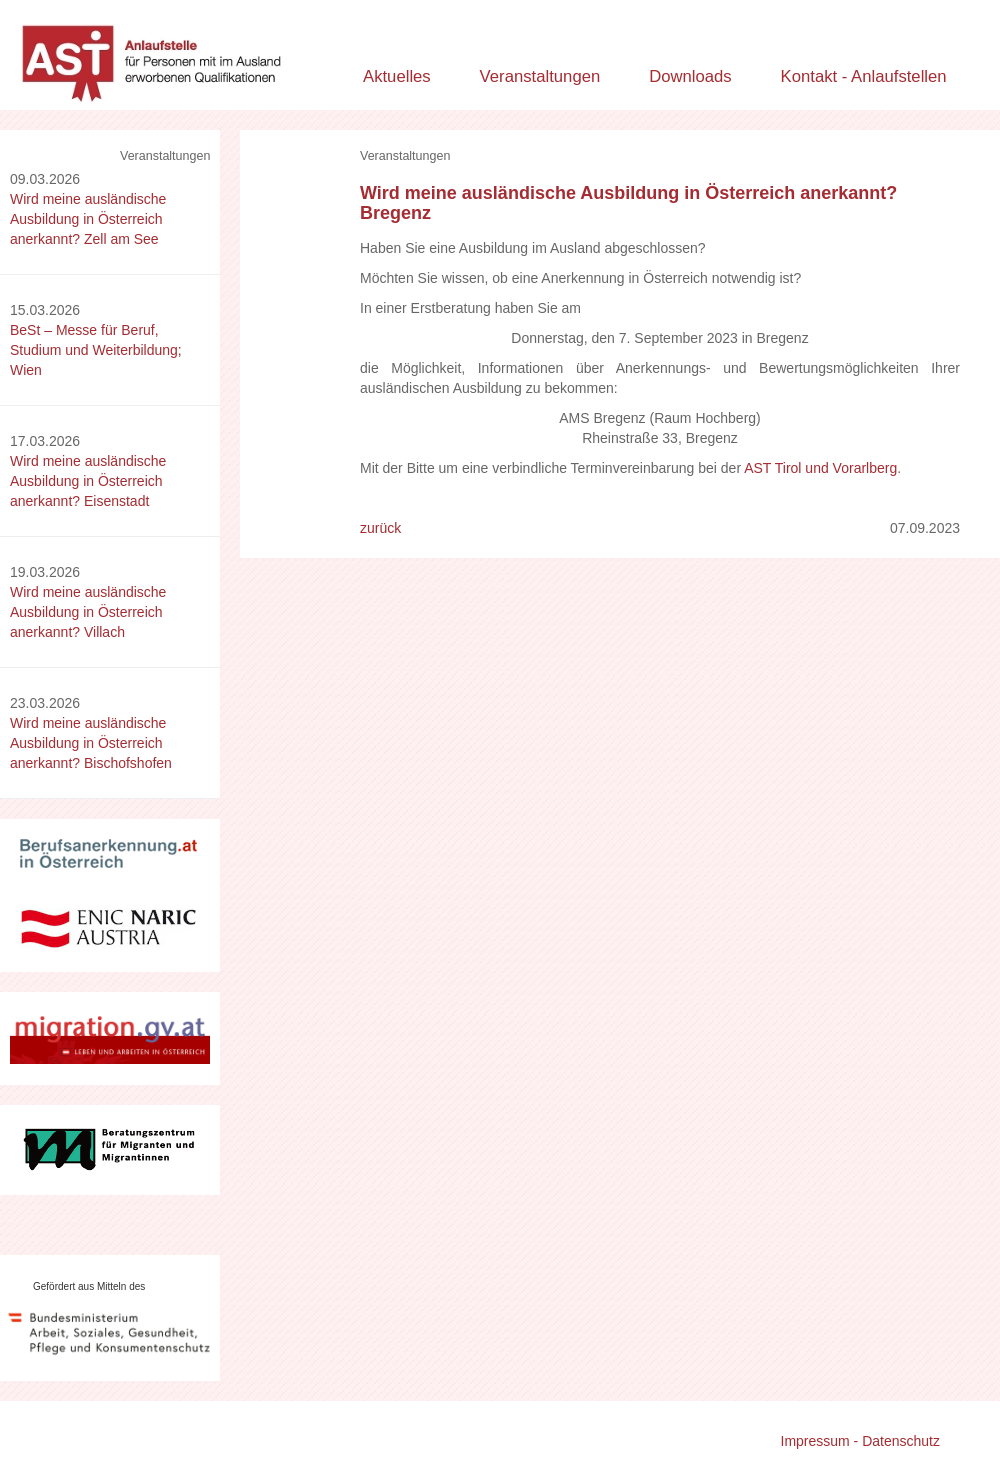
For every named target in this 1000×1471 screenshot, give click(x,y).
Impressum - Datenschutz (861, 1441)
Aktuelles (397, 76)
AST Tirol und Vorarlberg (820, 468)
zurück (380, 528)
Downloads (690, 76)
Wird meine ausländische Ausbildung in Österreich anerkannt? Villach (88, 612)
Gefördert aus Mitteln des (89, 1286)
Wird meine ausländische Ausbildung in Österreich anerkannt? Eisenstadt (88, 481)
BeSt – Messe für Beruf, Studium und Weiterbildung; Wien (96, 350)
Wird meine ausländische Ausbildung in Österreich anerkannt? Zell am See (88, 219)
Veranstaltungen (540, 76)
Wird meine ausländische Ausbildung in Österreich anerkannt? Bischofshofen (91, 743)
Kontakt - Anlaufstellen (864, 76)
